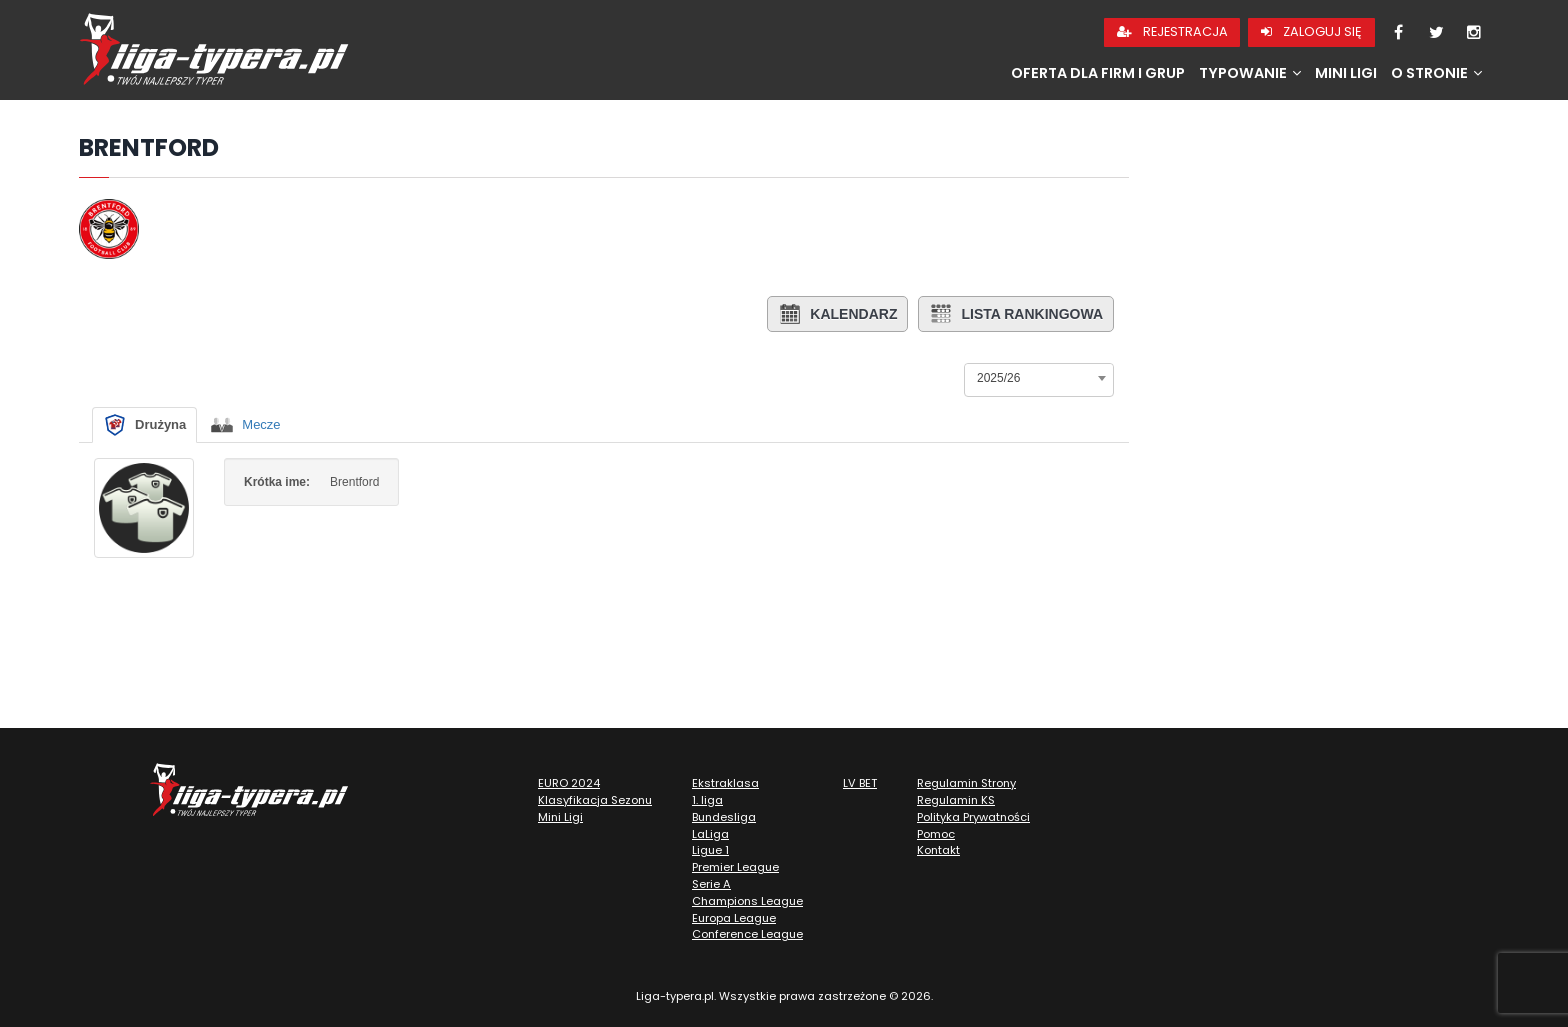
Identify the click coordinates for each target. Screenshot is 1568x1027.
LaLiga (710, 834)
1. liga (707, 800)
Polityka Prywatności (973, 817)
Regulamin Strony (966, 783)
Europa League (734, 918)
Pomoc (936, 834)
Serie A (711, 884)
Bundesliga (724, 817)
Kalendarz (837, 314)
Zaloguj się (1311, 31)
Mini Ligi (1346, 73)
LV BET (860, 783)
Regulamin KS (956, 800)
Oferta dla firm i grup (1098, 73)
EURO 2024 (569, 783)
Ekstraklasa (725, 783)
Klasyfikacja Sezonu (595, 800)
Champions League (747, 901)
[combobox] (1039, 378)
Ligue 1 (710, 850)
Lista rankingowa (1016, 314)
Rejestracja (1172, 31)
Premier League (735, 867)
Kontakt (938, 850)
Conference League (747, 934)
